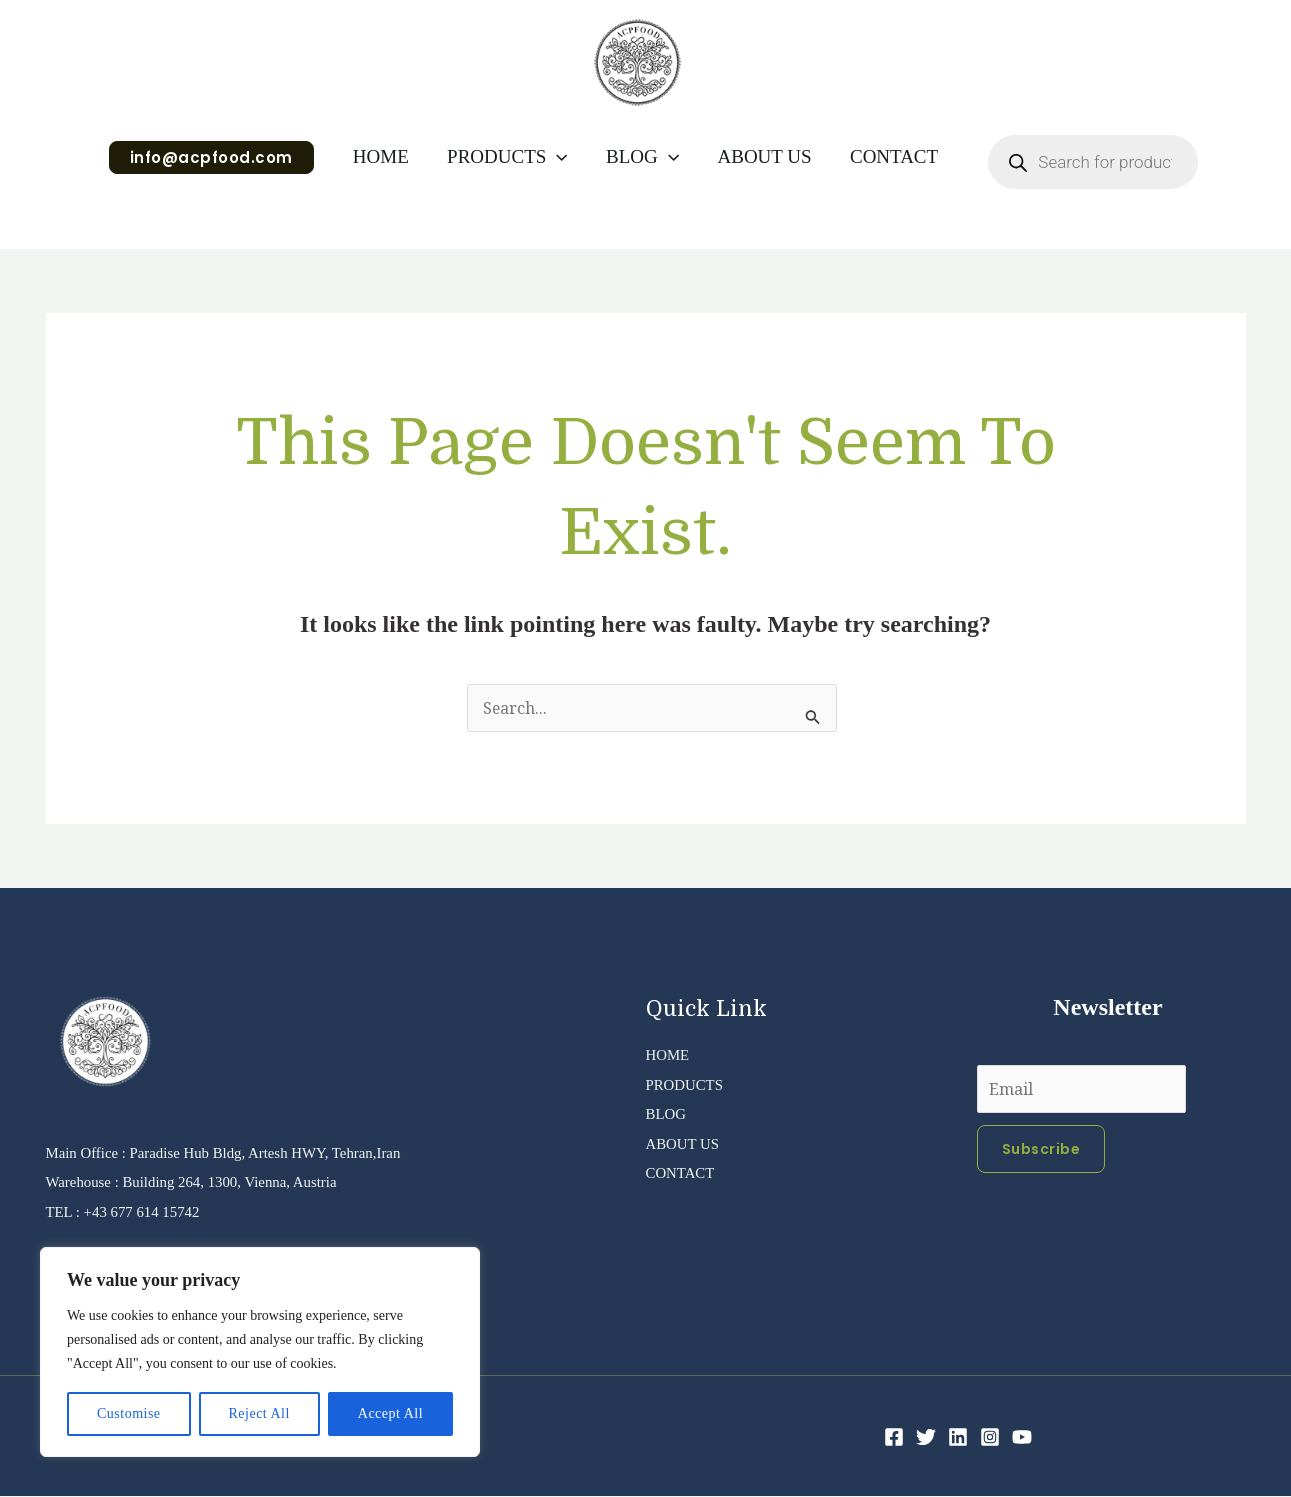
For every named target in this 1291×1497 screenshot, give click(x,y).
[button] (211, 157)
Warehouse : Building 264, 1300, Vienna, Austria (203, 1181)
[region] (260, 1352)
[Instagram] (990, 1438)
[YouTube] (1022, 1438)
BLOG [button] (642, 157)
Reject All (258, 1413)
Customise (129, 1413)
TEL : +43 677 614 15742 (129, 1211)
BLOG (668, 1113)
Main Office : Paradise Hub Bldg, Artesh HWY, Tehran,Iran (237, 1152)
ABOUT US (764, 156)
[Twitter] (926, 1438)
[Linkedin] (958, 1438)
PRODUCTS (688, 1084)
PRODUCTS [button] (507, 157)
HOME (381, 156)
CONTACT (893, 156)
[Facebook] (894, 1438)
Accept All (390, 1413)
